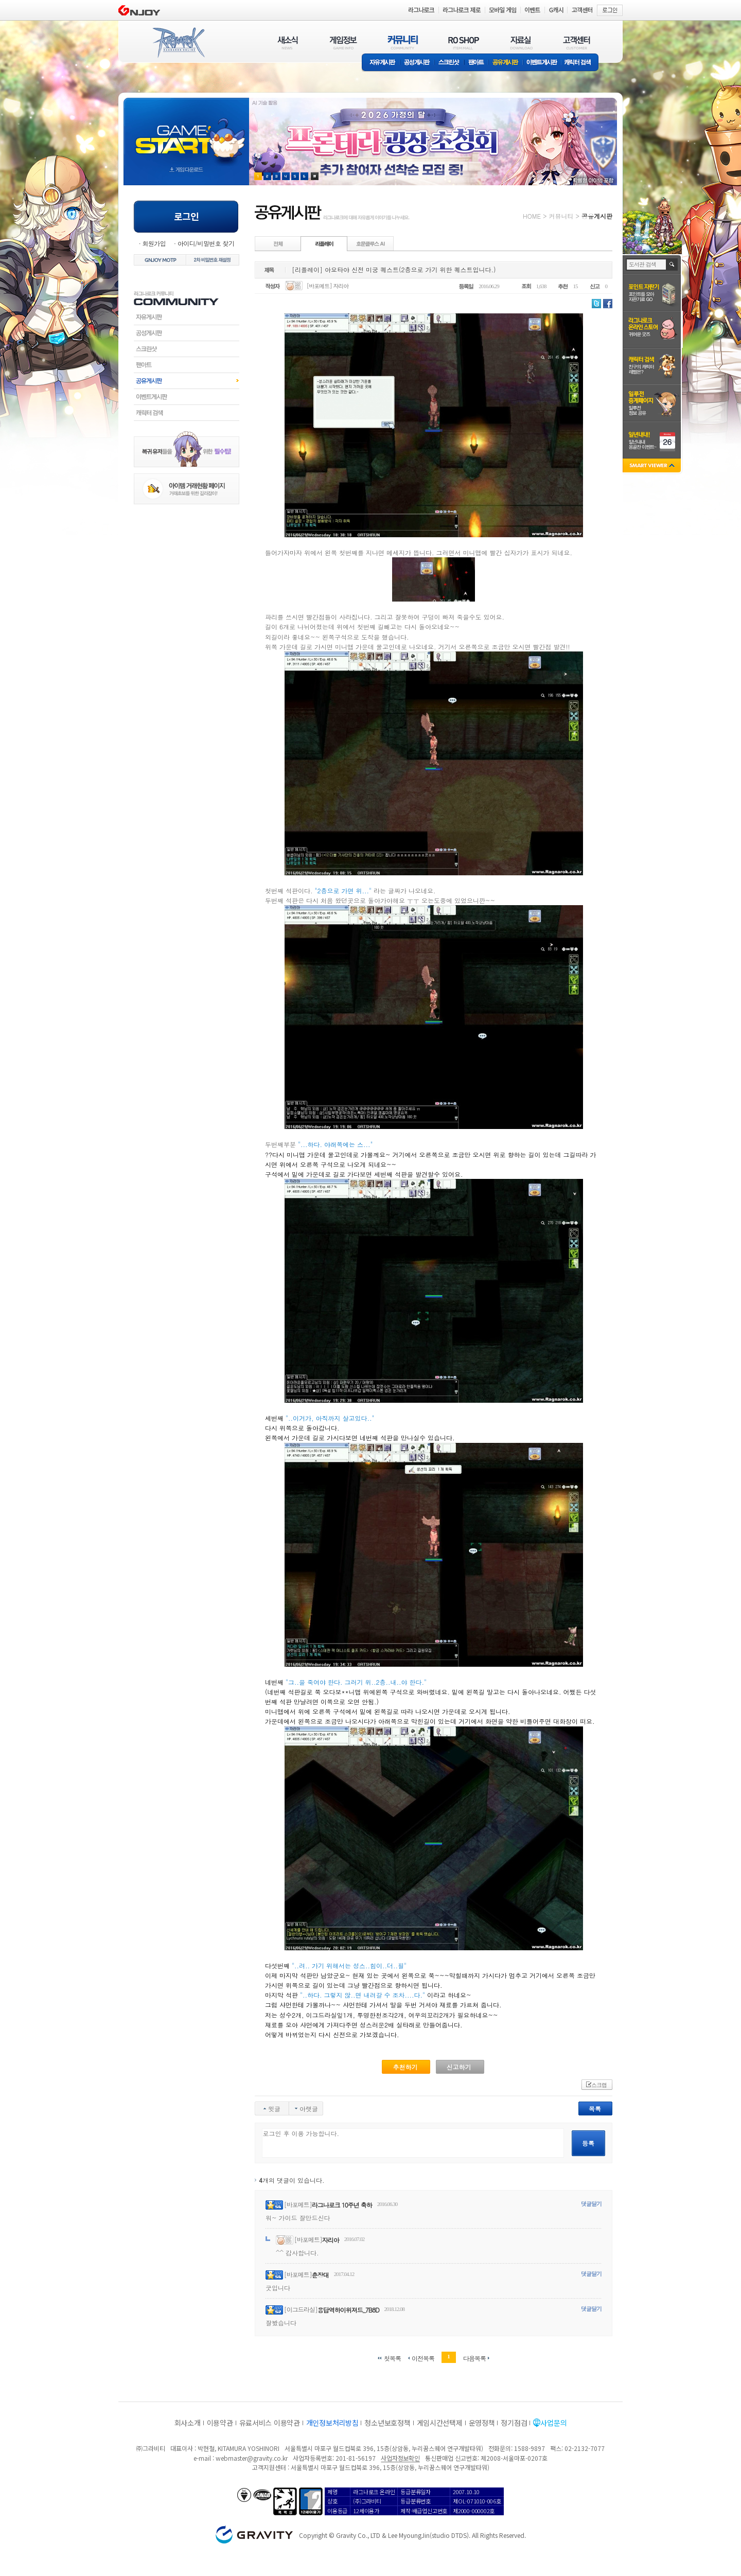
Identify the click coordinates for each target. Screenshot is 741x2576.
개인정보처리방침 (332, 2423)
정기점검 (514, 2423)
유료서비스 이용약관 (269, 2423)
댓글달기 (591, 2204)
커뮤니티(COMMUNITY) (402, 42)
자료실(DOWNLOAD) (521, 42)
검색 (672, 264)
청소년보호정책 (387, 2423)
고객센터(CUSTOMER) (576, 42)
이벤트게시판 (542, 63)
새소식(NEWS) (287, 42)
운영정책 (482, 2423)
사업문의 (553, 2423)
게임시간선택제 (440, 2423)
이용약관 (220, 2423)
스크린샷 (449, 63)
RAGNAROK (178, 42)
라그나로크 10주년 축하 (342, 2204)
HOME (532, 215)
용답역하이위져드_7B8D (348, 2309)
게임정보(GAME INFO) (343, 42)
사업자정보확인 (400, 2458)
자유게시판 (381, 63)
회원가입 (154, 243)
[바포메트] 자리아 (328, 286)
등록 (588, 2143)
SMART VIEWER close (653, 466)
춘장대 (320, 2274)
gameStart (186, 132)
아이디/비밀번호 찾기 (206, 243)
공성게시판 (417, 63)
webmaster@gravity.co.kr (252, 2458)
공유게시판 (505, 63)
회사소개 (187, 2423)
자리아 (330, 2239)
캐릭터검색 (186, 412)
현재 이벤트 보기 (315, 176)
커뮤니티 (561, 215)
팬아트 (476, 63)
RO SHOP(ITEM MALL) (463, 42)
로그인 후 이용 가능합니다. (413, 2143)
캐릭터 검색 (581, 63)
